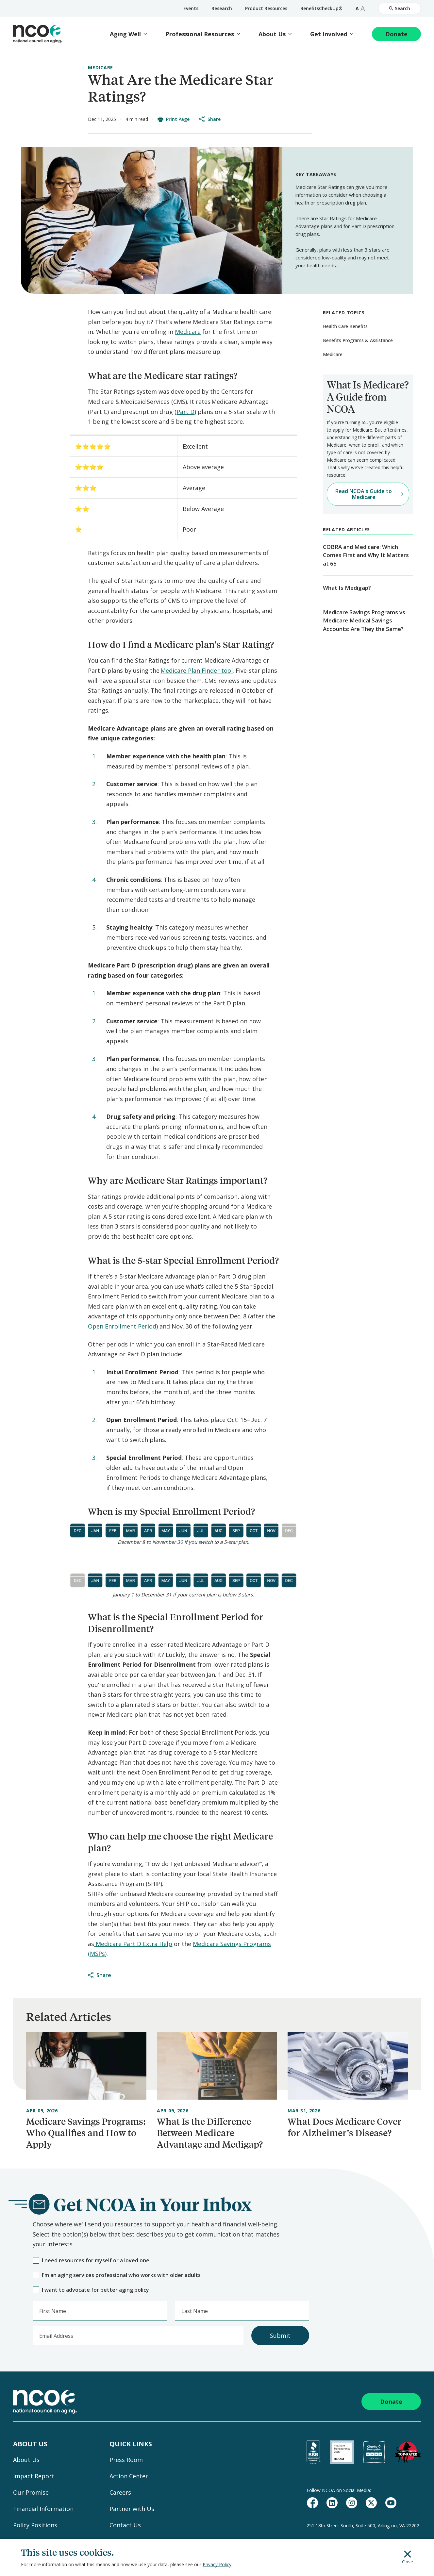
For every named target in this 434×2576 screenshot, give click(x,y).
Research (221, 8)
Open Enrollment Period (122, 1326)
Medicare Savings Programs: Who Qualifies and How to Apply (86, 2133)
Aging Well (125, 34)
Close (407, 2557)
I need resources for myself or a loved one (91, 2260)
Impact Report (33, 2476)
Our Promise (31, 2492)
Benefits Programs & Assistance (358, 340)
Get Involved (328, 34)
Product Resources (266, 8)
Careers (120, 2492)
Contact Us (125, 2525)
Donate (396, 34)
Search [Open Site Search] (399, 8)
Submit (280, 2335)
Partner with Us (131, 2509)
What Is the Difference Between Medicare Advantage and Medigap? (210, 2133)
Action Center (128, 2476)
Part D (185, 412)
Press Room (126, 2460)
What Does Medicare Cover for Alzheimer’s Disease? (344, 2127)
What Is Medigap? (347, 587)
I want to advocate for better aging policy (91, 2290)
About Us (272, 34)
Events (190, 8)
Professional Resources (199, 34)
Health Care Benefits (345, 326)
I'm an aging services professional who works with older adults (117, 2275)
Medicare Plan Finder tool (196, 670)
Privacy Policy (217, 2564)
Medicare (100, 67)
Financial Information (43, 2509)
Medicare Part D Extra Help (133, 1944)
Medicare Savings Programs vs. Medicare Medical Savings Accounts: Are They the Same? (365, 620)
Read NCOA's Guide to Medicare (369, 494)
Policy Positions (35, 2525)
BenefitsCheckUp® (321, 8)
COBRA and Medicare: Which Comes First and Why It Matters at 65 (366, 555)
